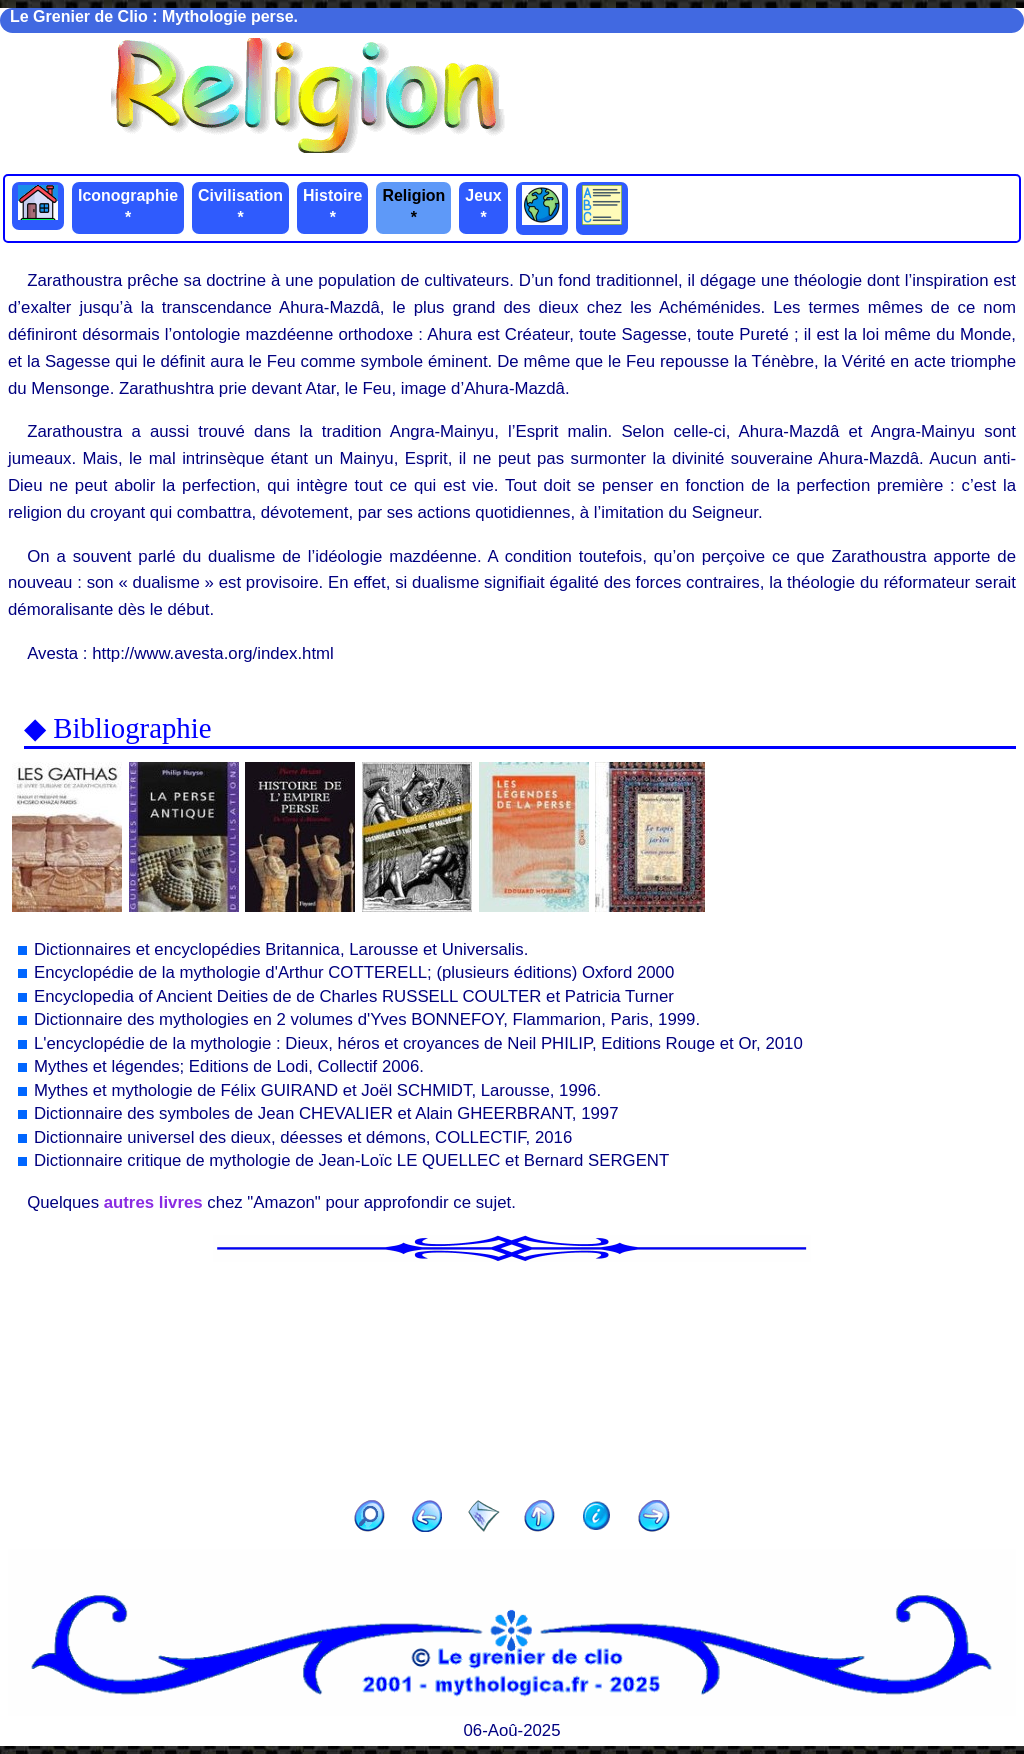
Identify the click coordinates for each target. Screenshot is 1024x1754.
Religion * (413, 206)
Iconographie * (128, 206)
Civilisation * (240, 206)
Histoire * (332, 206)
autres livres (153, 1202)
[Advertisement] (512, 1374)
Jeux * (483, 206)
